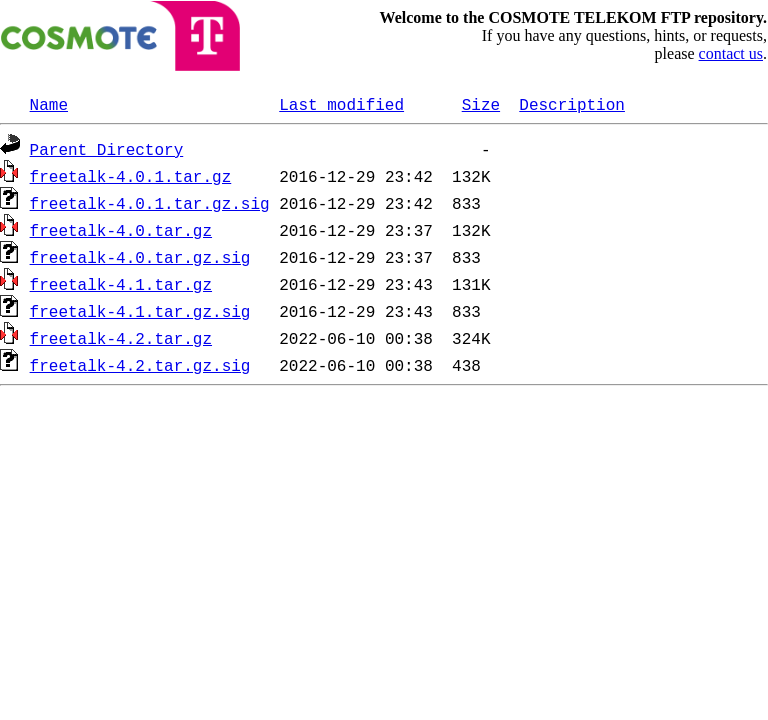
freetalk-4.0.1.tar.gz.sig (150, 203)
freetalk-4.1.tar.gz (121, 284)
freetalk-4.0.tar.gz (121, 230)
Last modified (341, 104)
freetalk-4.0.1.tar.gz (131, 176)
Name (49, 104)
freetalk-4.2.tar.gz (121, 338)
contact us (731, 53)
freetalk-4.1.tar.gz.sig (140, 311)
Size (481, 104)
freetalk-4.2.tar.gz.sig (140, 365)
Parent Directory (107, 149)
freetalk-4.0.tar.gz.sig (140, 257)
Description (572, 104)
